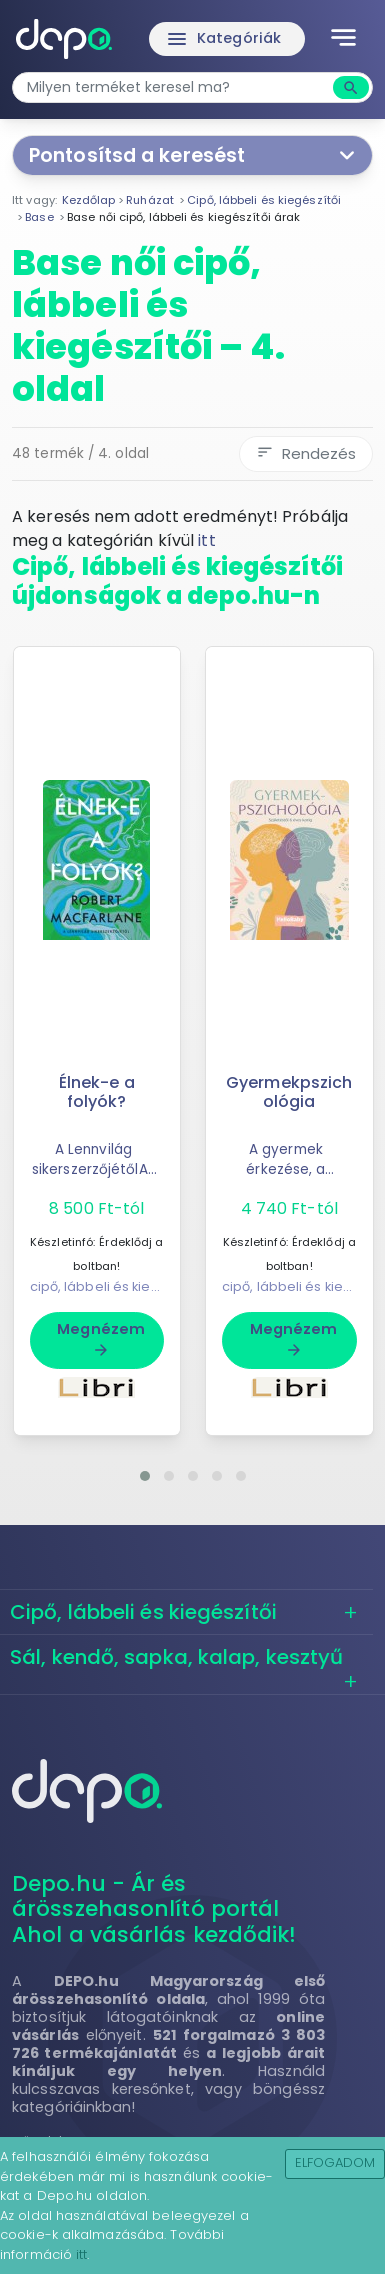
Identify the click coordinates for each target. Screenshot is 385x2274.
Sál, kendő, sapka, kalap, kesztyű (176, 1657)
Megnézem (101, 1339)
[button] (145, 1476)
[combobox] (175, 87)
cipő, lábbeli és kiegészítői (116, 1286)
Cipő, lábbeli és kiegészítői (143, 1612)
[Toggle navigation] (343, 39)
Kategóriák (223, 39)
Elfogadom (335, 2162)
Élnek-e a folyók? (97, 1092)
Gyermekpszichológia (289, 1092)
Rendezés (306, 453)
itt (206, 540)
